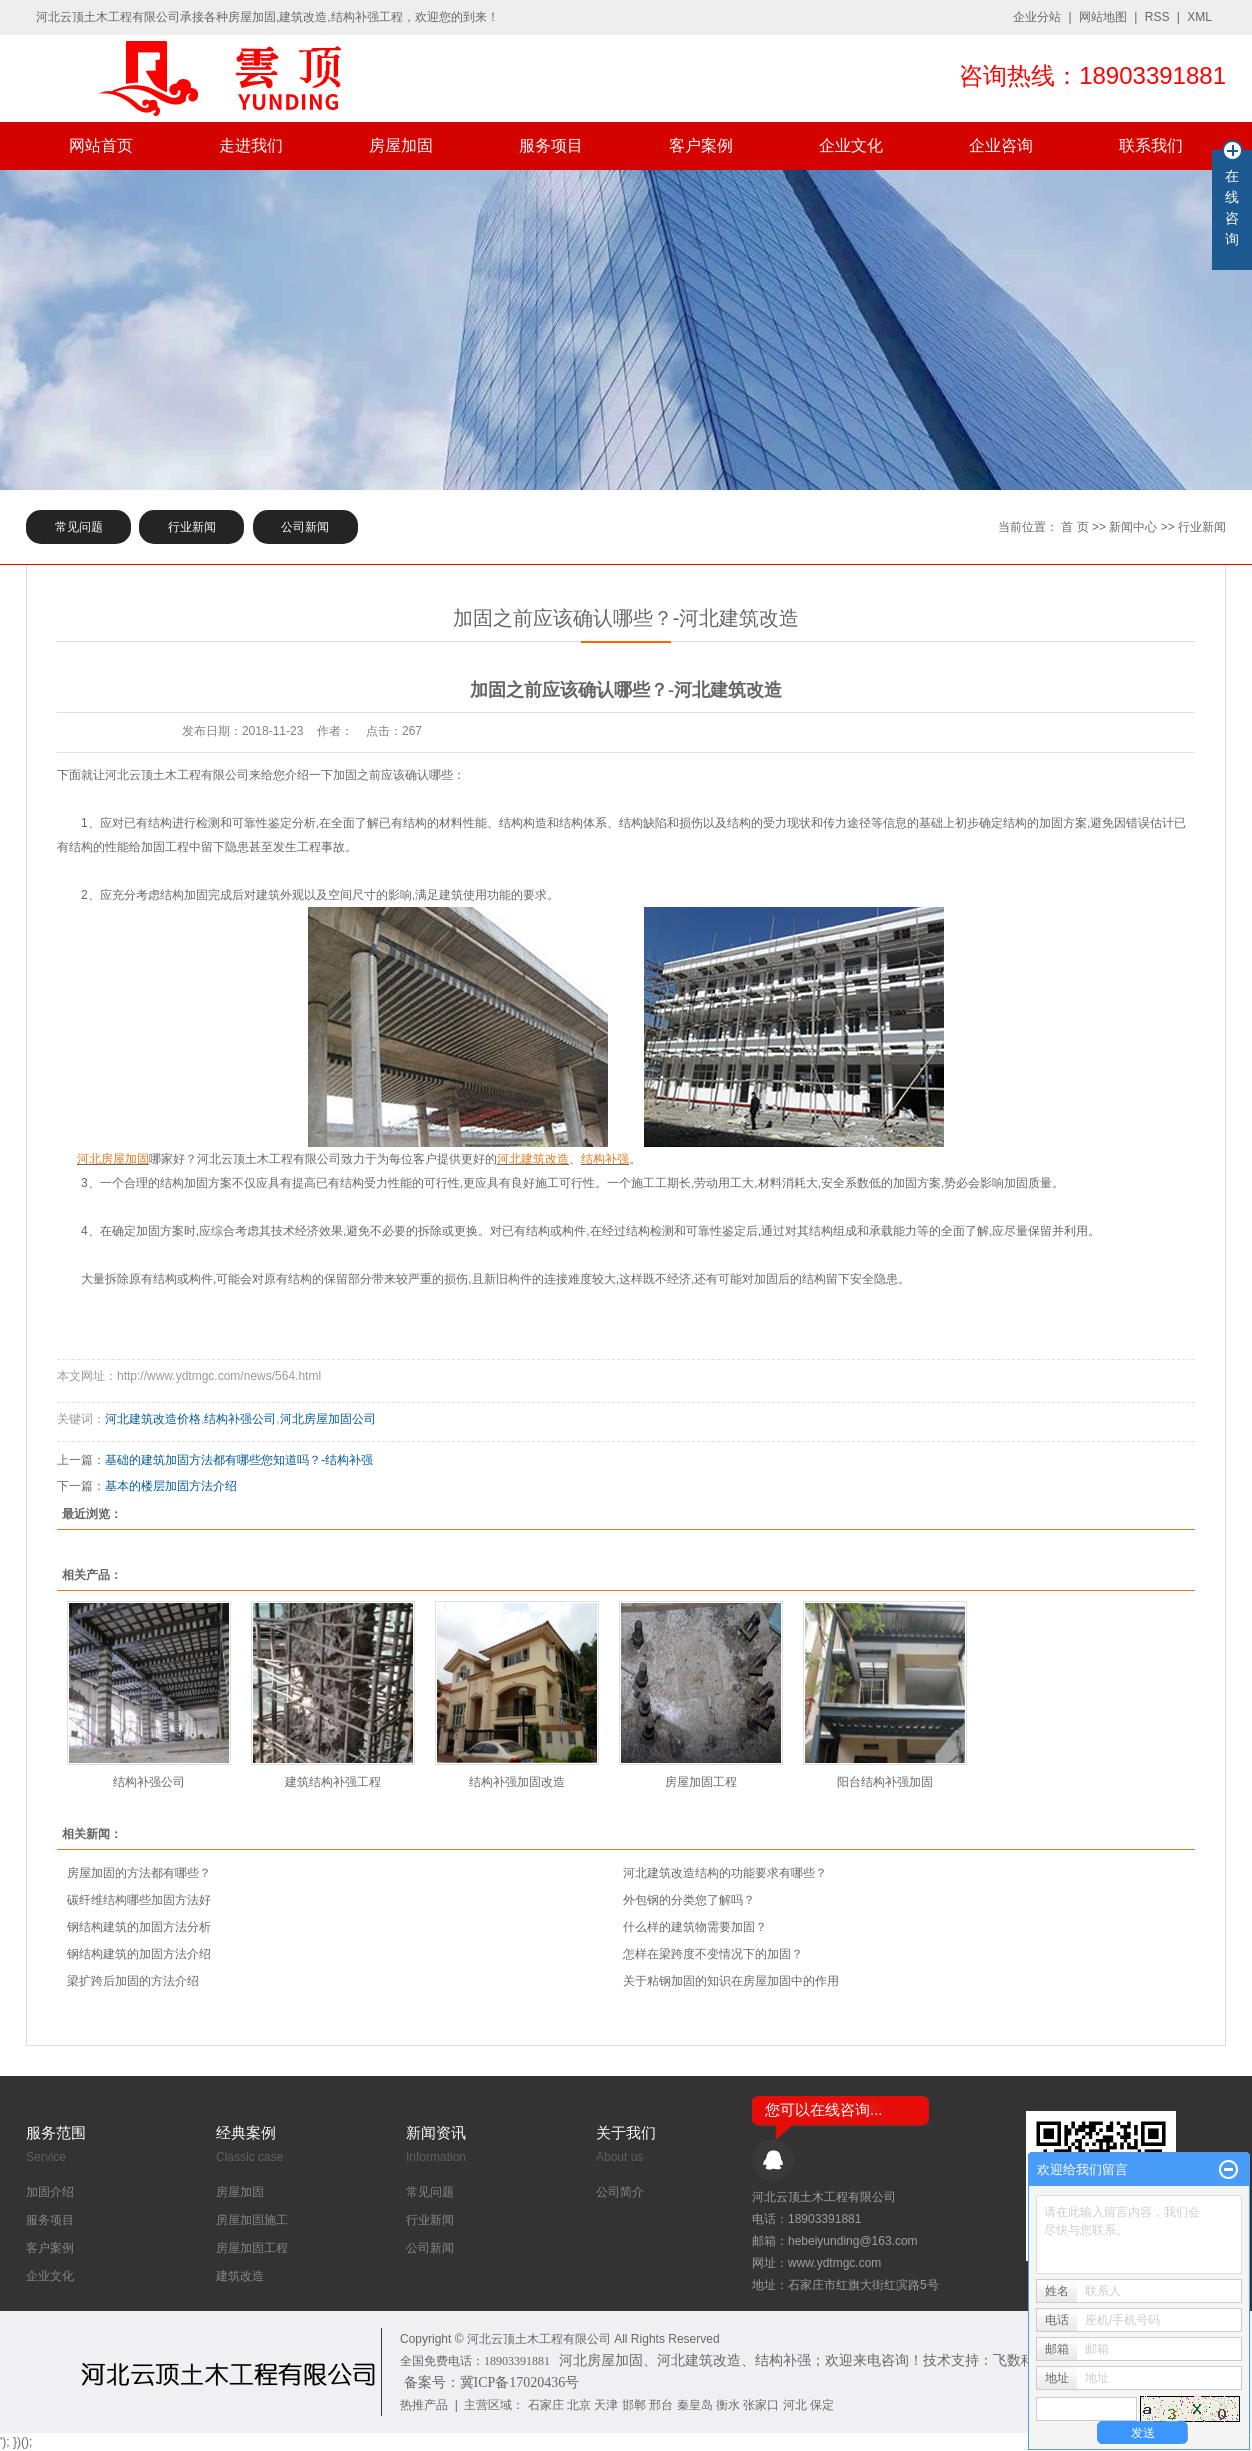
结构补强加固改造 (517, 1782)
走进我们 (251, 145)
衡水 (728, 2405)
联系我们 (1151, 145)
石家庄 (546, 2405)
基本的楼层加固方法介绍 (171, 1486)
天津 (606, 2405)
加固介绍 (50, 2192)
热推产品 (424, 2405)
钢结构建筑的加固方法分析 (139, 1927)
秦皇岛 (695, 2405)
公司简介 (620, 2192)
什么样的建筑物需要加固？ (695, 1927)
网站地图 (1103, 17)
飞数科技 (1021, 2360)
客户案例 (701, 145)
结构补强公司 (240, 1419)
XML (1199, 17)
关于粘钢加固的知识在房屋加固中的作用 (731, 1981)
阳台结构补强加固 (885, 1782)
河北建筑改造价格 (153, 1419)
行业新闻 (192, 527)
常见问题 (79, 527)
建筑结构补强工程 (333, 1782)
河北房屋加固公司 (328, 1419)
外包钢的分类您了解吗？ (689, 1900)
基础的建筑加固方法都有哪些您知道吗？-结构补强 (239, 1460)
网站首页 (101, 145)
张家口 (761, 2405)
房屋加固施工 (252, 2220)
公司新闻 (305, 527)
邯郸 (634, 2405)
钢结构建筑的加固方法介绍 (139, 1954)
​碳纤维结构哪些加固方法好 (139, 1900)
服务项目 (551, 145)
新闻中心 (1133, 527)
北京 (579, 2405)
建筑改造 (240, 2276)
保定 (822, 2405)
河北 (795, 2405)
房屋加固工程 (701, 1782)
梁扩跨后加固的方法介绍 (133, 1981)
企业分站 (1037, 17)
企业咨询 (1001, 145)
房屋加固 (401, 145)
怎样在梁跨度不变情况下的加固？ (713, 1954)
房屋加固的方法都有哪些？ (139, 1873)
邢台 (661, 2405)
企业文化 (851, 145)
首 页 (1074, 527)
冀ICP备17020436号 (520, 2382)
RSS (1157, 17)
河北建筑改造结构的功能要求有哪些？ (725, 1873)
